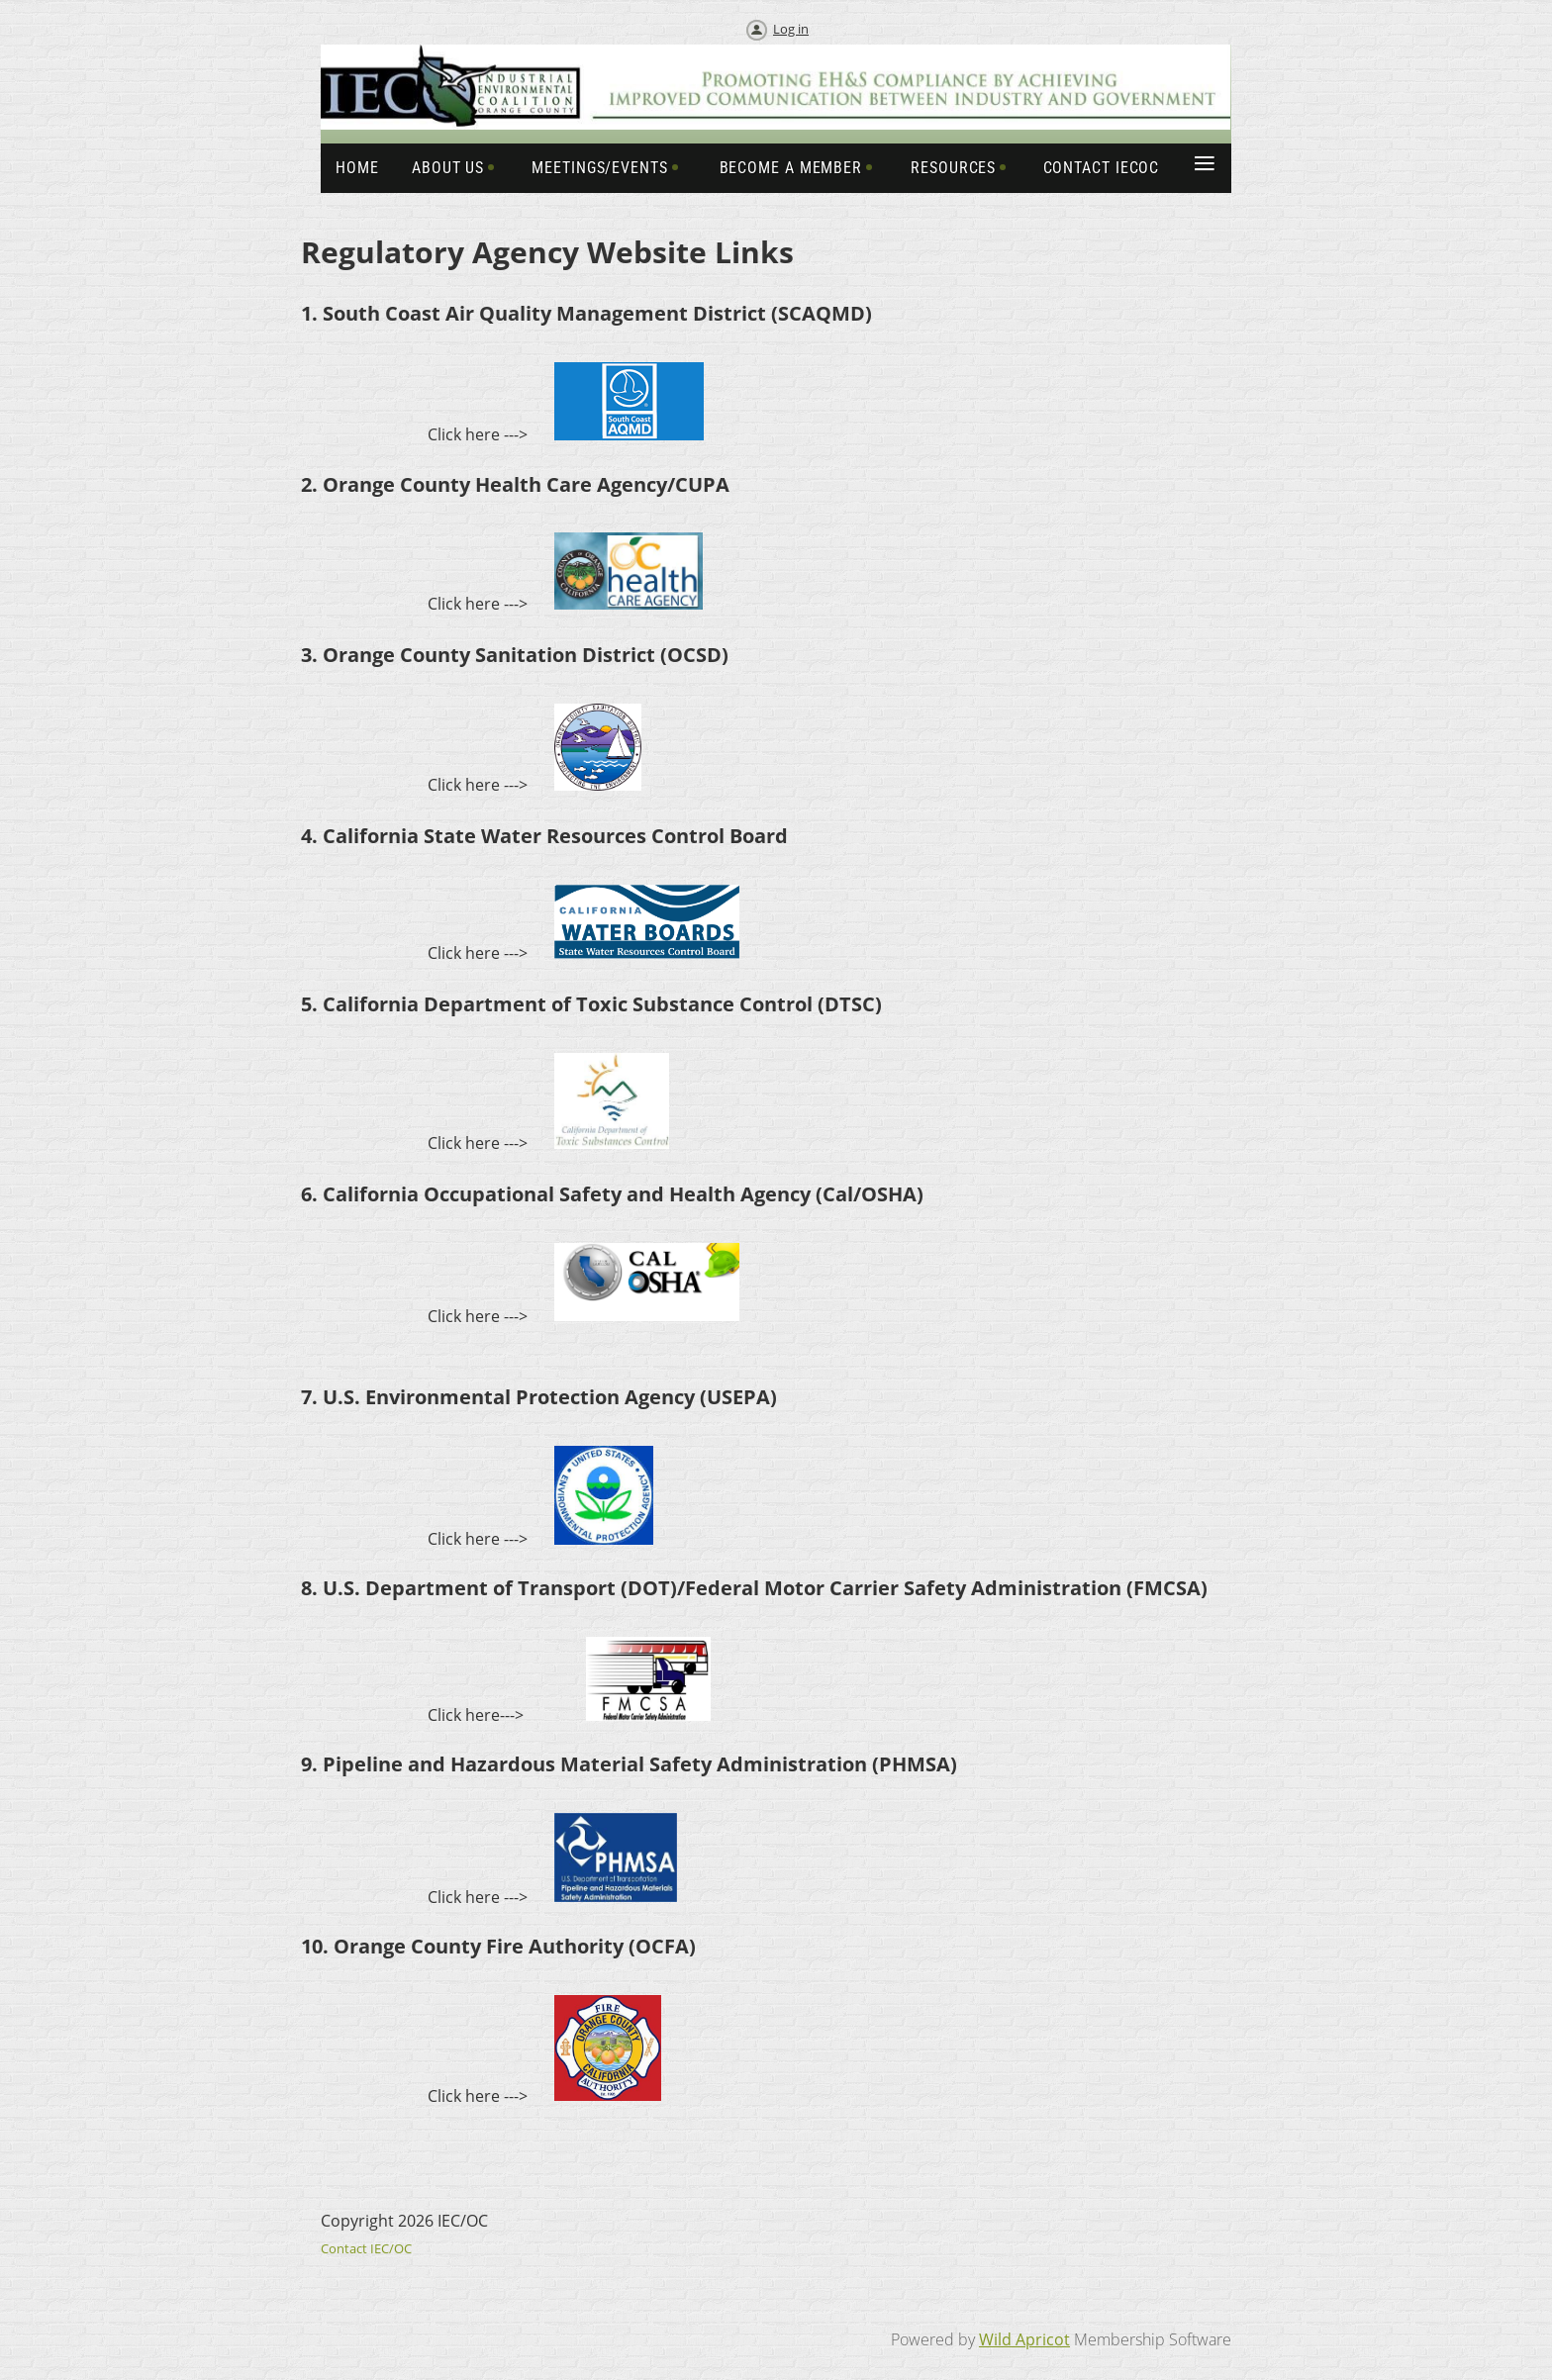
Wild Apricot (1024, 2339)
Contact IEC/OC (366, 2248)
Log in (791, 29)
